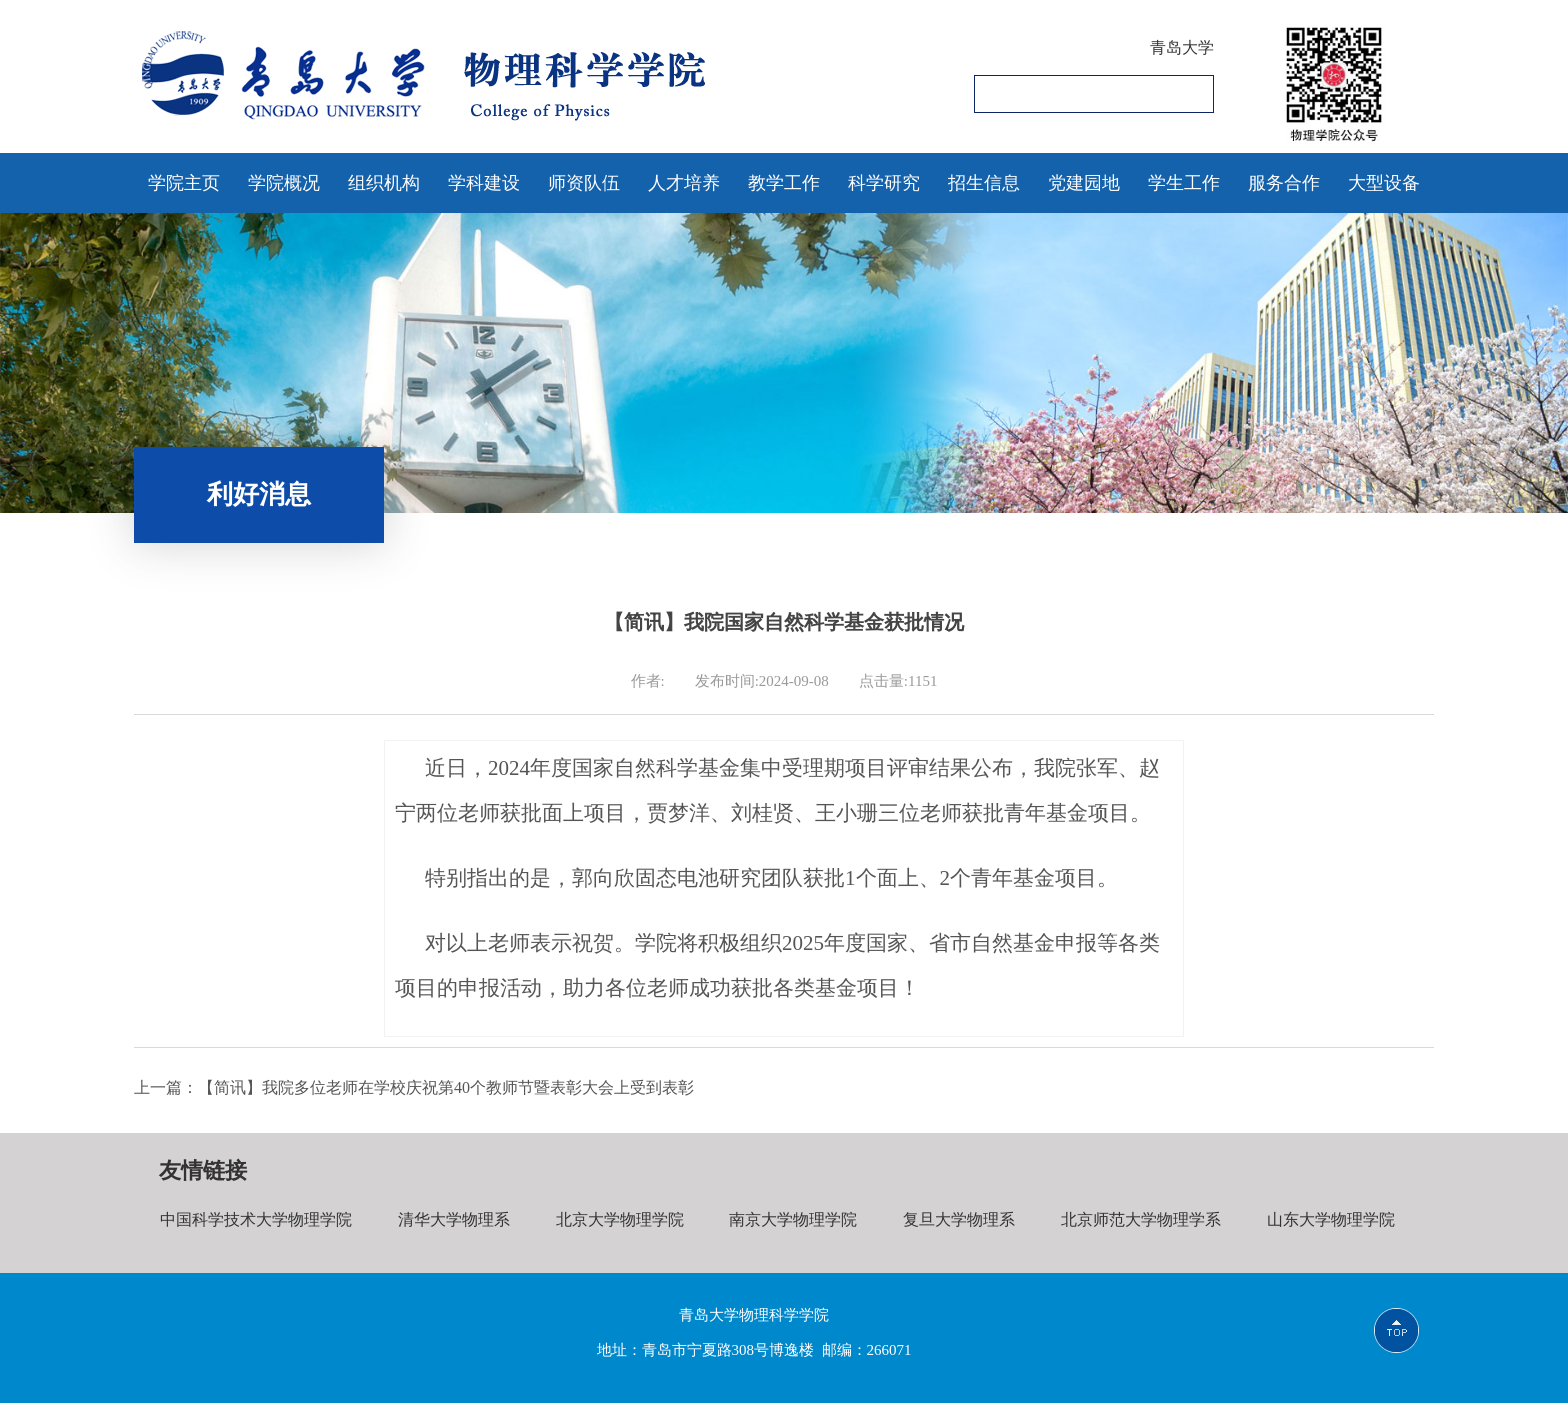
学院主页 (184, 183)
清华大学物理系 (451, 1219)
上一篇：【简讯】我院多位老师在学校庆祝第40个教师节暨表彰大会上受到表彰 (414, 1087)
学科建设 (484, 183)
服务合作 (1284, 183)
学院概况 (284, 183)
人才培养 (684, 183)
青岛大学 (1182, 47)
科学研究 (884, 183)
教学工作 (784, 183)
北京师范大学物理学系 (1130, 1219)
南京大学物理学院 (786, 1219)
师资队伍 (584, 183)
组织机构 (384, 183)
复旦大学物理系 (950, 1219)
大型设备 (1384, 183)
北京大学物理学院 (615, 1219)
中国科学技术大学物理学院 (255, 1219)
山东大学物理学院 (1318, 1219)
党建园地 (1084, 183)
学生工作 (1184, 183)
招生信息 (984, 183)
